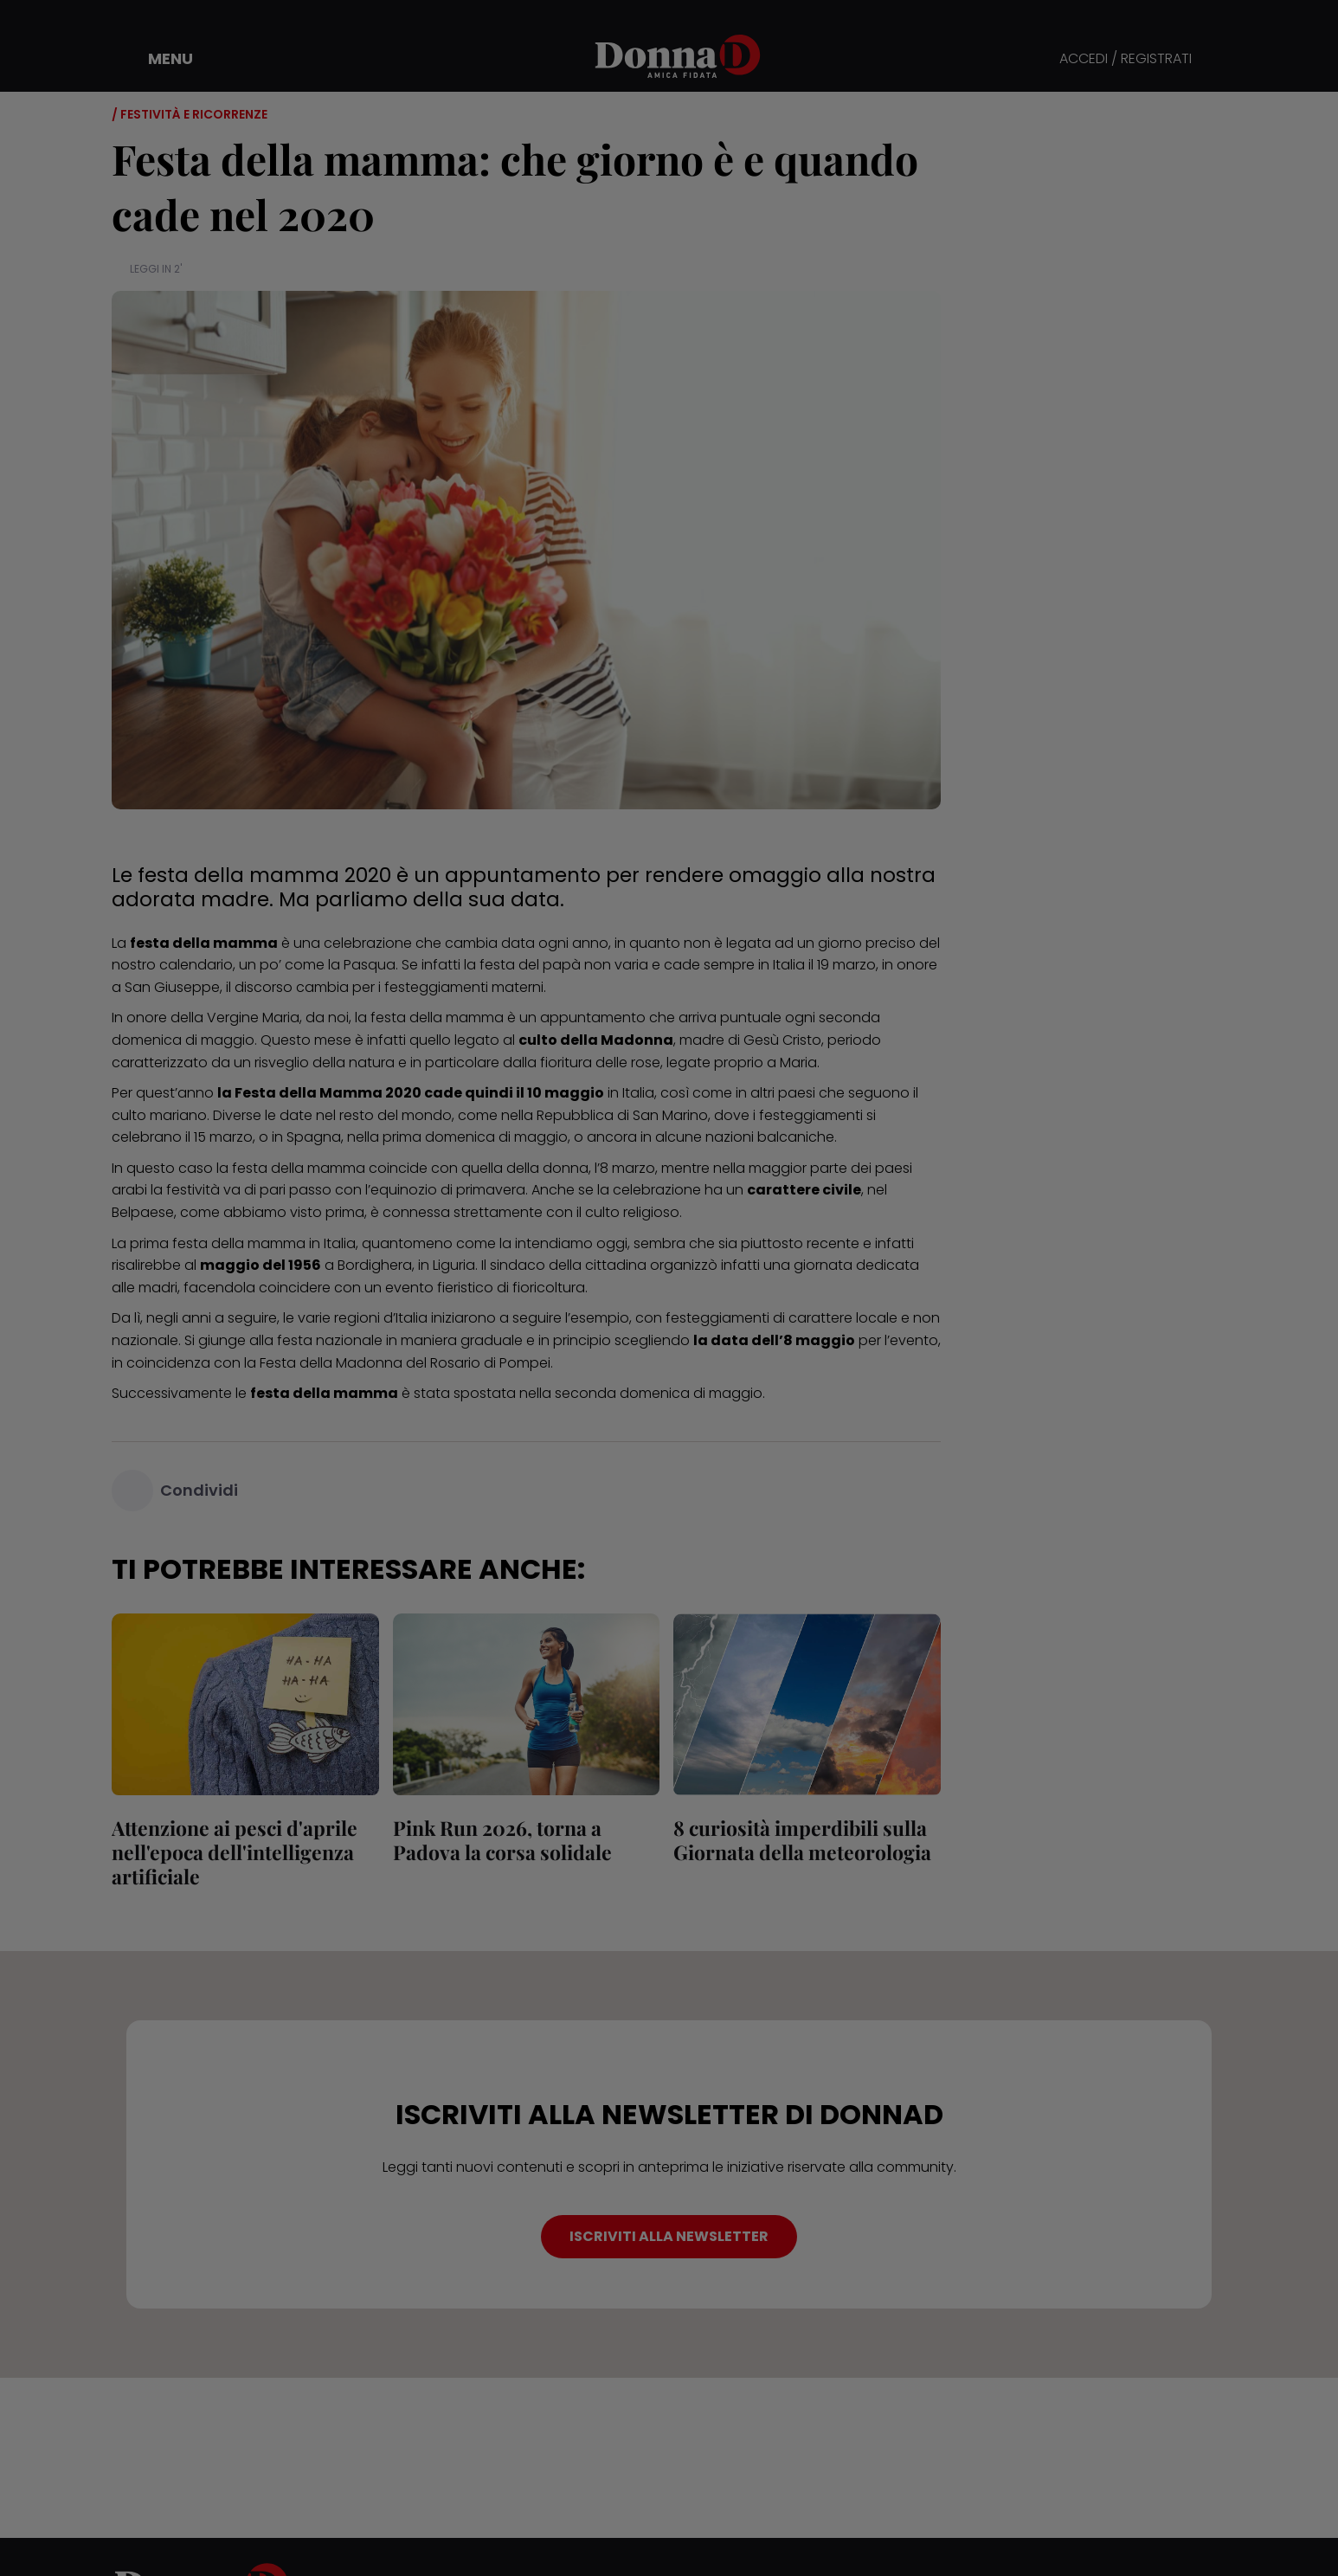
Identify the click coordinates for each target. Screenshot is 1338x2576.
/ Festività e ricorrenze (189, 114)
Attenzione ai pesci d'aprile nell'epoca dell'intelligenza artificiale (234, 1852)
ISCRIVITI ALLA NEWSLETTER (669, 2236)
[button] (158, 58)
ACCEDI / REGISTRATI (1125, 59)
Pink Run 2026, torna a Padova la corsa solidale (502, 1839)
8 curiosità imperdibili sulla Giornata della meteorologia (802, 1839)
